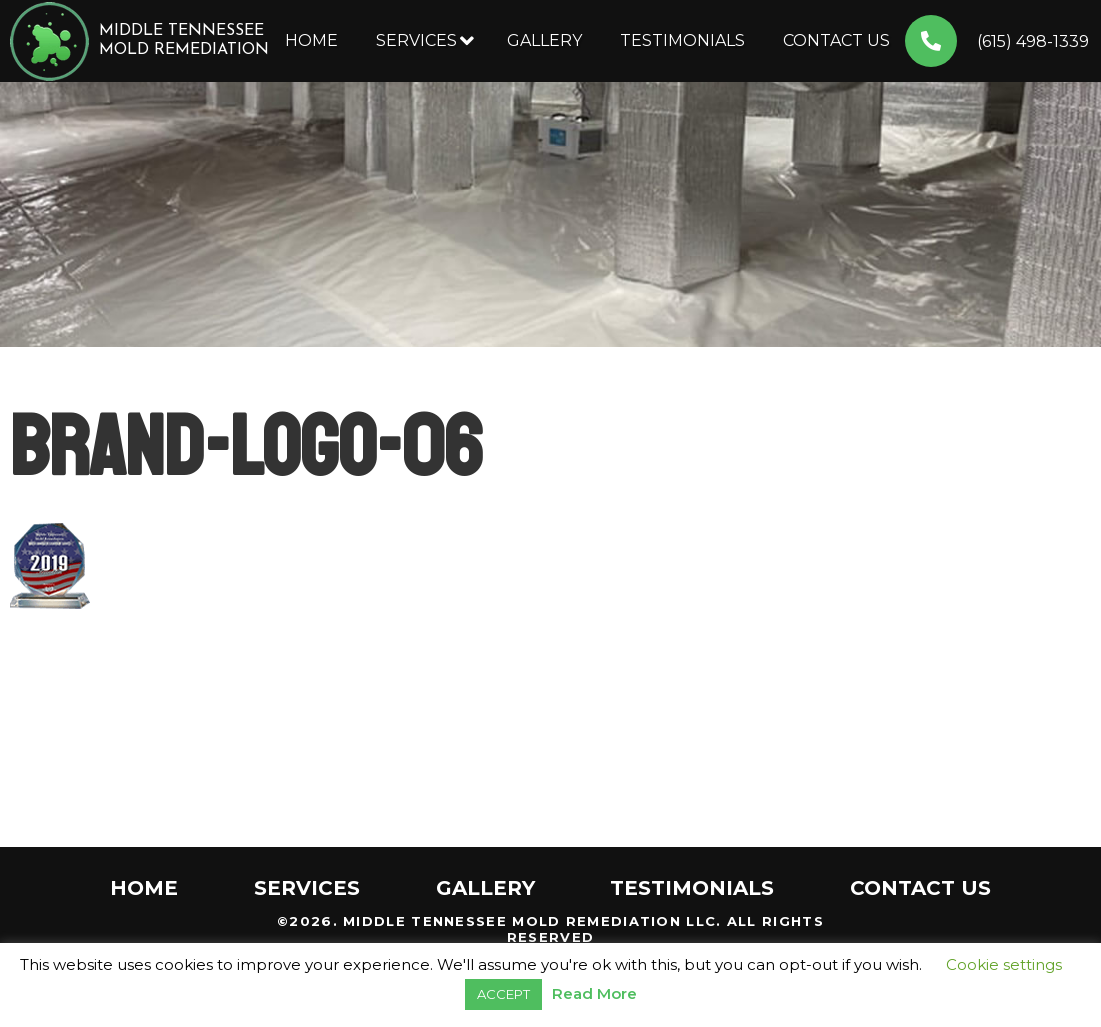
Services (416, 40)
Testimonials (682, 40)
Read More (594, 993)
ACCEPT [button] (503, 994)
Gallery (544, 40)
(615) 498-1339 (1033, 41)
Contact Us (836, 40)
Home (311, 40)
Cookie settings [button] (1004, 964)
